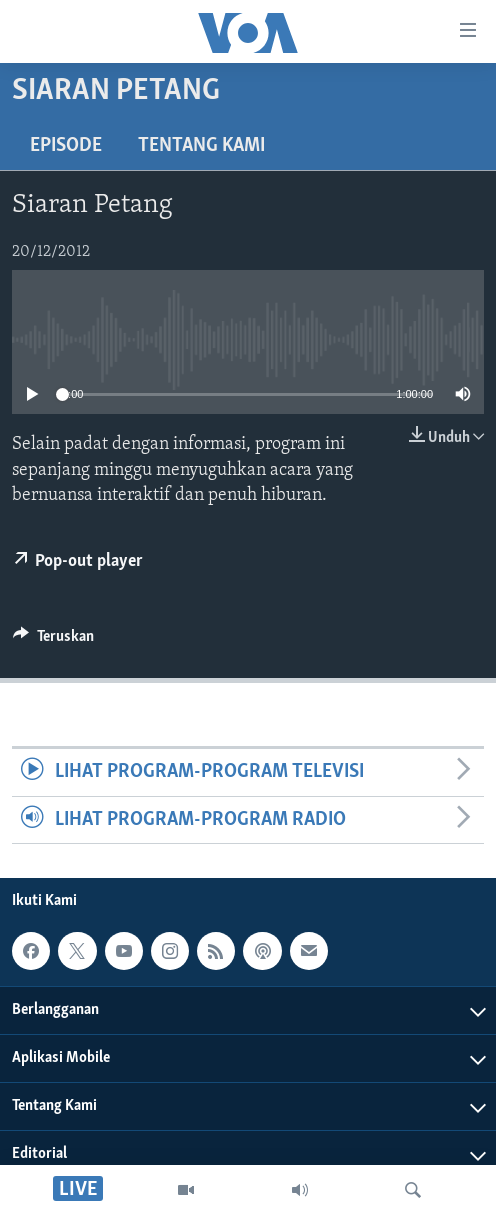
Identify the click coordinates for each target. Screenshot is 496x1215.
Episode (66, 146)
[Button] (53, 641)
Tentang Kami (201, 146)
